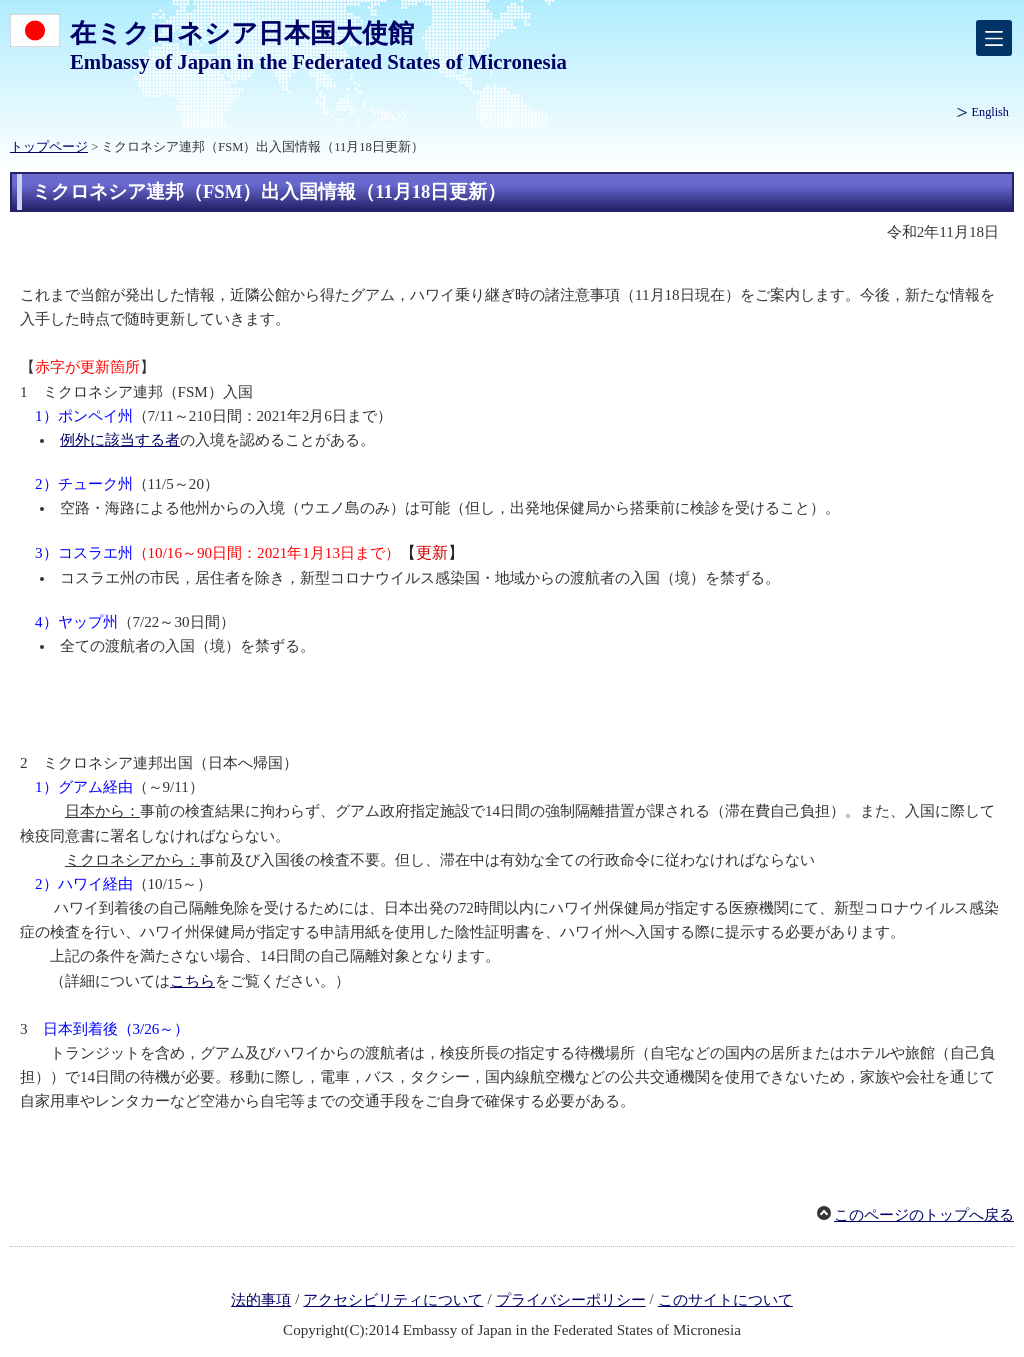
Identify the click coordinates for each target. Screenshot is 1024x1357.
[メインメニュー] (994, 38)
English (990, 112)
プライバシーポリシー (571, 1300)
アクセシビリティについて (393, 1300)
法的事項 (261, 1300)
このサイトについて (725, 1300)
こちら (192, 981)
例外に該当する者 (120, 440)
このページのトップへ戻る (924, 1215)
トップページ (49, 147)
